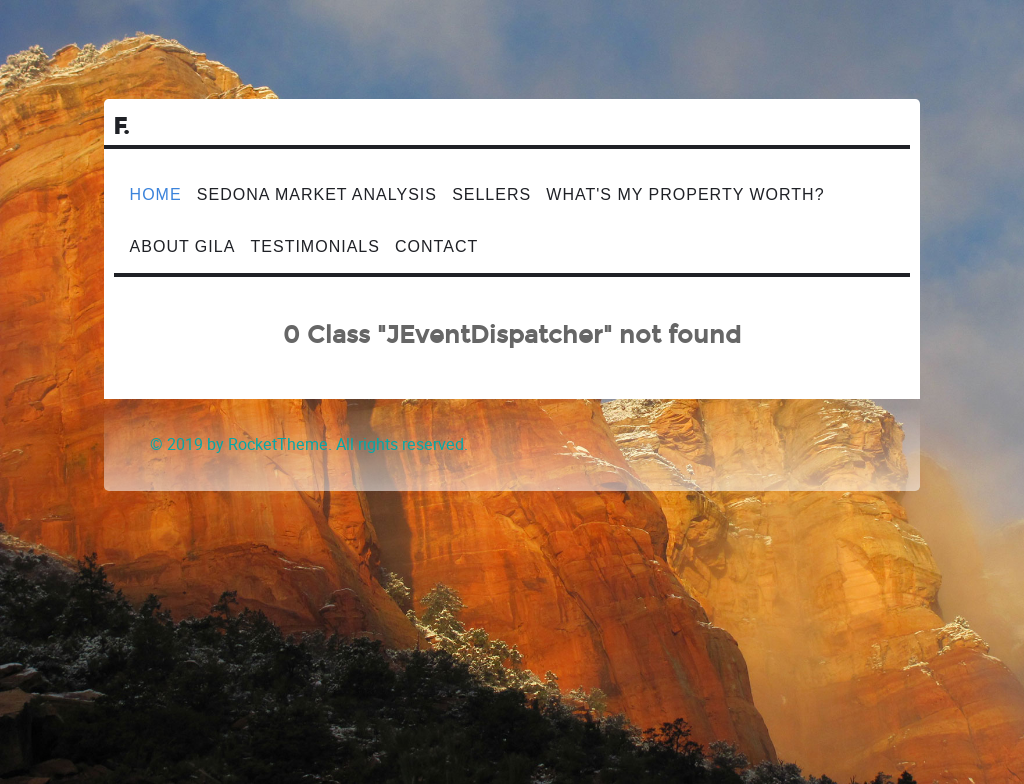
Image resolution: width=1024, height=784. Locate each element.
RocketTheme (278, 444)
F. (122, 127)
